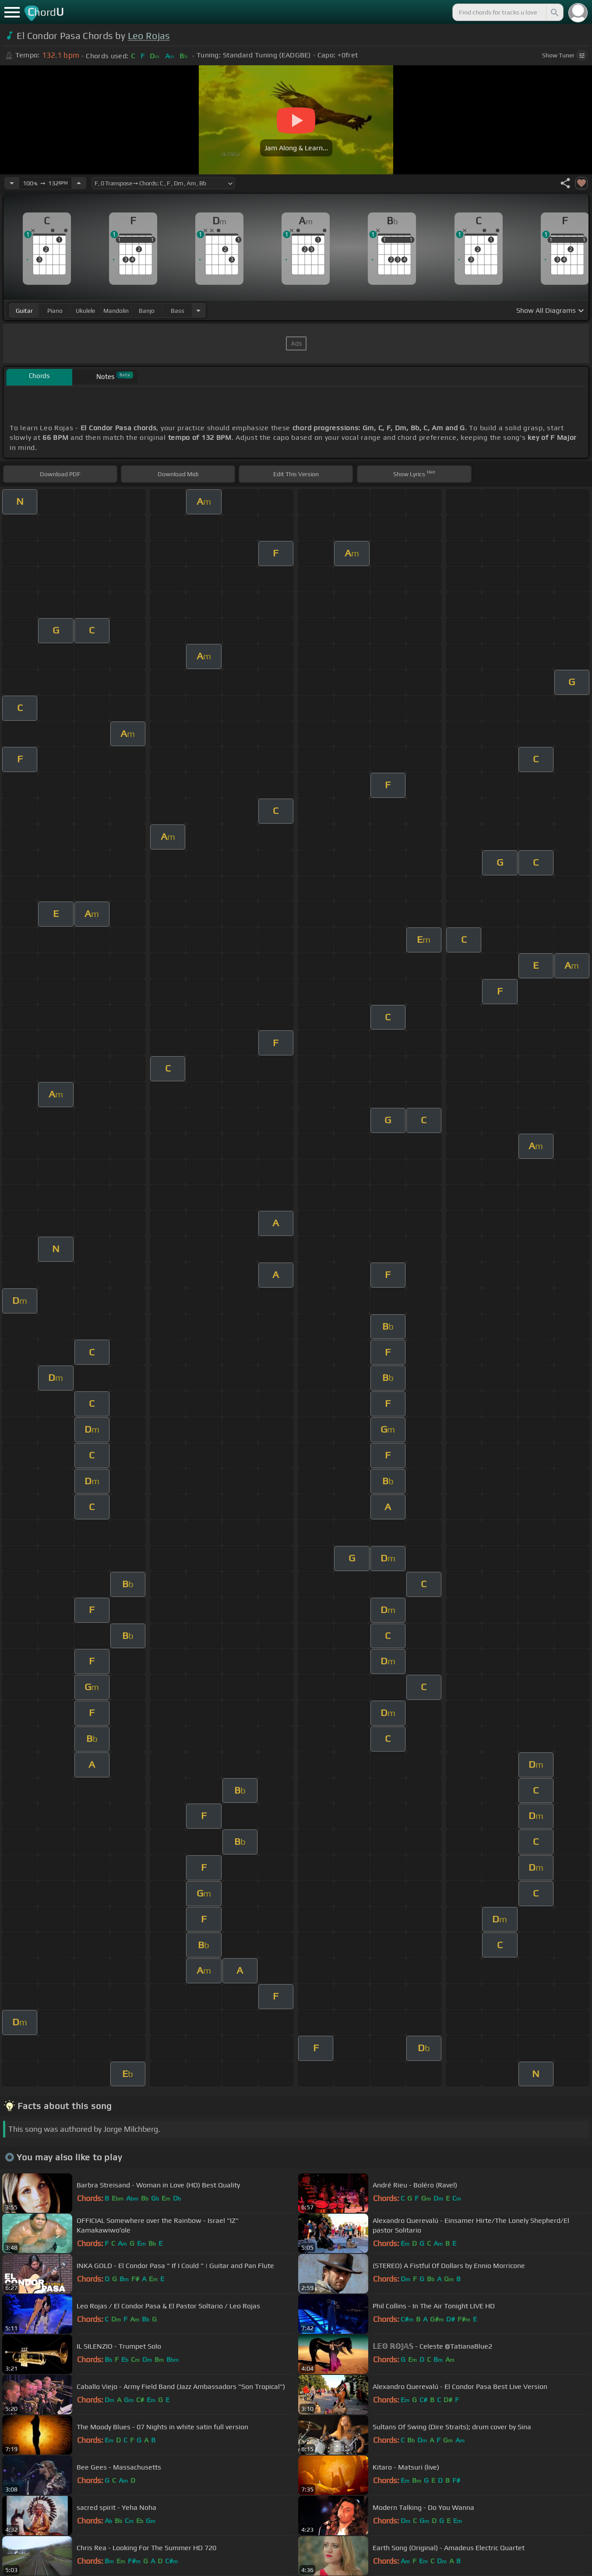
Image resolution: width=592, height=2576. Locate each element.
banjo (147, 310)
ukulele (85, 310)
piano (55, 310)
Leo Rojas (149, 35)
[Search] (554, 12)
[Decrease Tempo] (11, 183)
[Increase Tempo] (78, 183)
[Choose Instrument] (198, 310)
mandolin (116, 310)
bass (177, 310)
